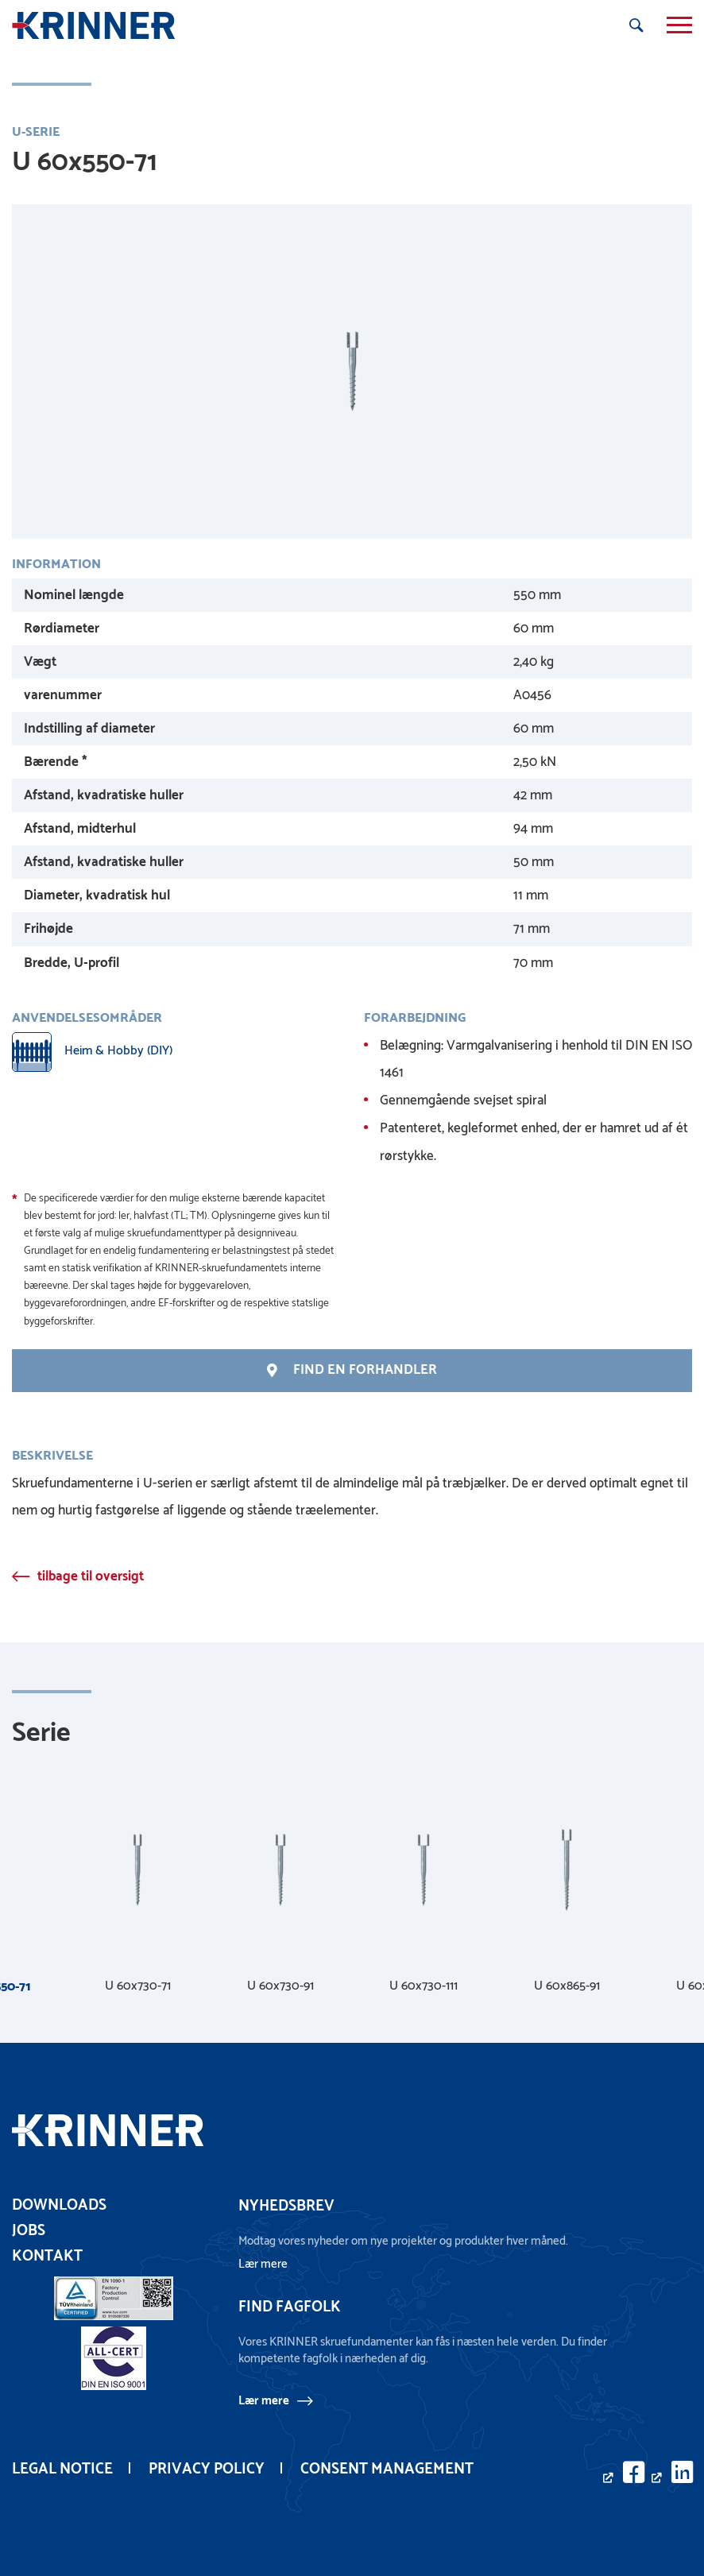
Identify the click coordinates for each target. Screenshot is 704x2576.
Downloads (59, 2205)
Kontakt (47, 2256)
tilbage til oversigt (90, 1576)
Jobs (28, 2230)
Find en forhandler (352, 1370)
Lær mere (263, 2400)
